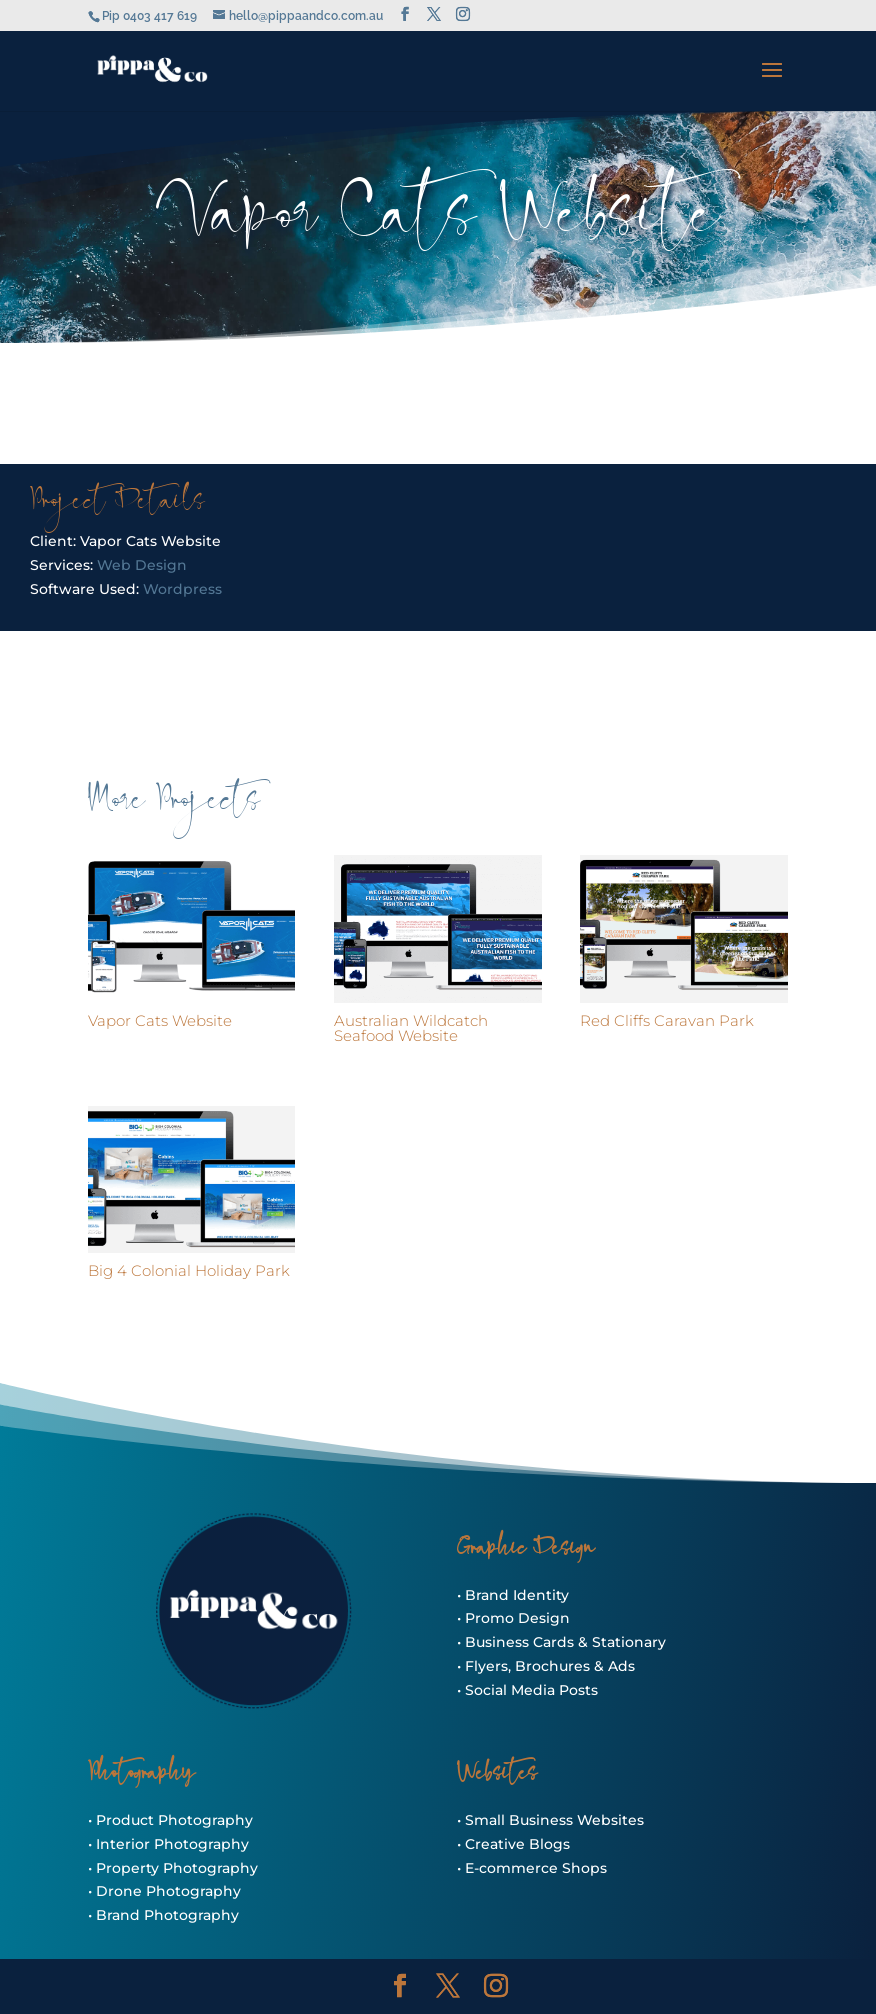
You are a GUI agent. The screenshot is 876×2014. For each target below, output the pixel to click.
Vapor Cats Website (160, 1020)
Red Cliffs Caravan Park (667, 1020)
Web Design (142, 565)
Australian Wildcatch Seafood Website (411, 1028)
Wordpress (182, 589)
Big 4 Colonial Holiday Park (189, 1270)
